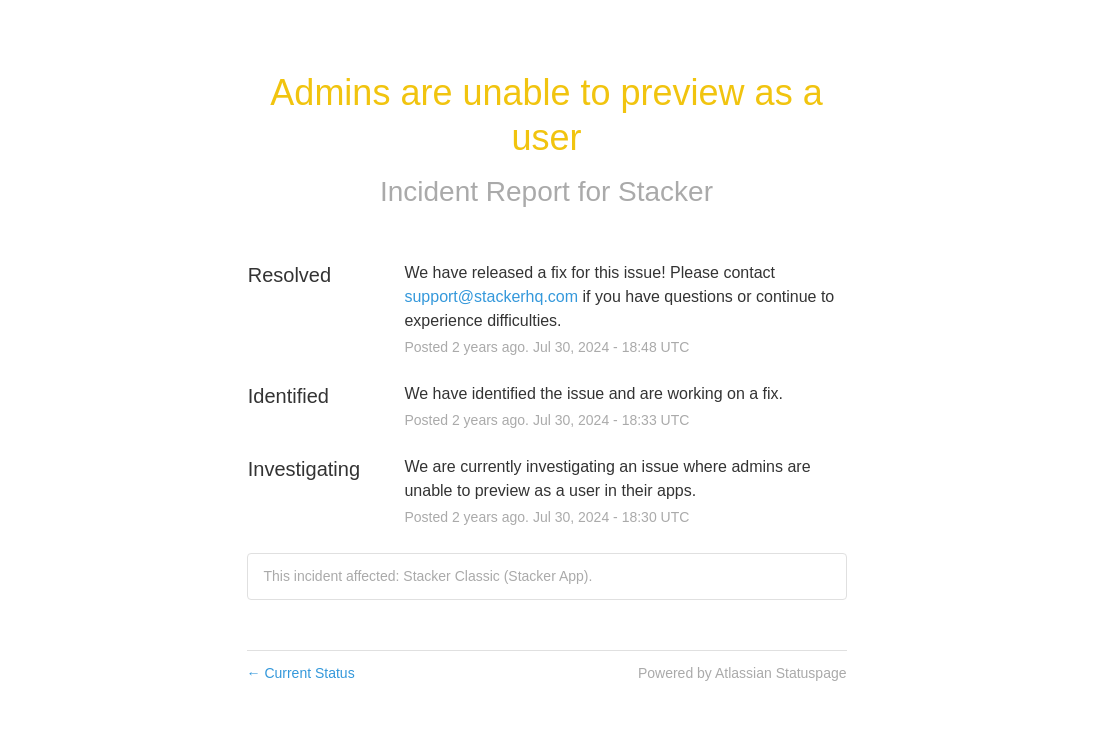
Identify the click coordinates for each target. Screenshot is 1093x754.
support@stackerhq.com (491, 296)
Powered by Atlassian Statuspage (742, 673)
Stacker (665, 191)
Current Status (301, 673)
